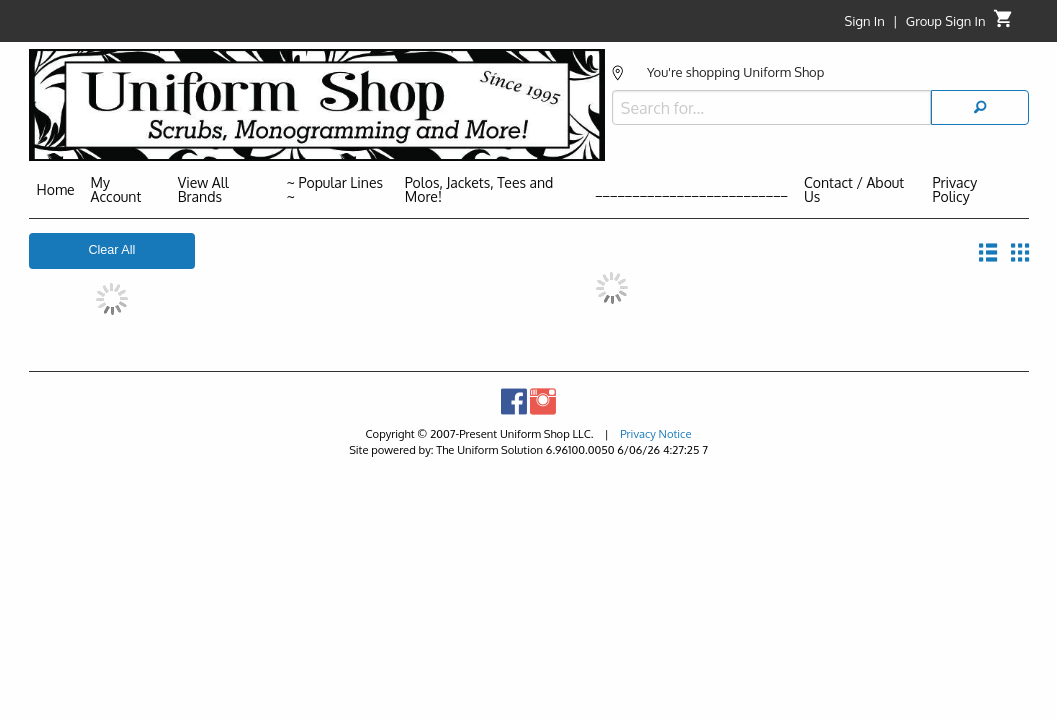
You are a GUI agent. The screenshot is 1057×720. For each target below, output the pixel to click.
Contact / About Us (854, 189)
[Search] (980, 94)
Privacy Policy (955, 189)
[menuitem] (56, 193)
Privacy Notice (655, 433)
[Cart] (1003, 23)
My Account (116, 189)
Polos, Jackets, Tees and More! (479, 189)
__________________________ (691, 189)
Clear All (111, 250)
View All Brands (203, 189)
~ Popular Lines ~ (334, 189)
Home (56, 189)
